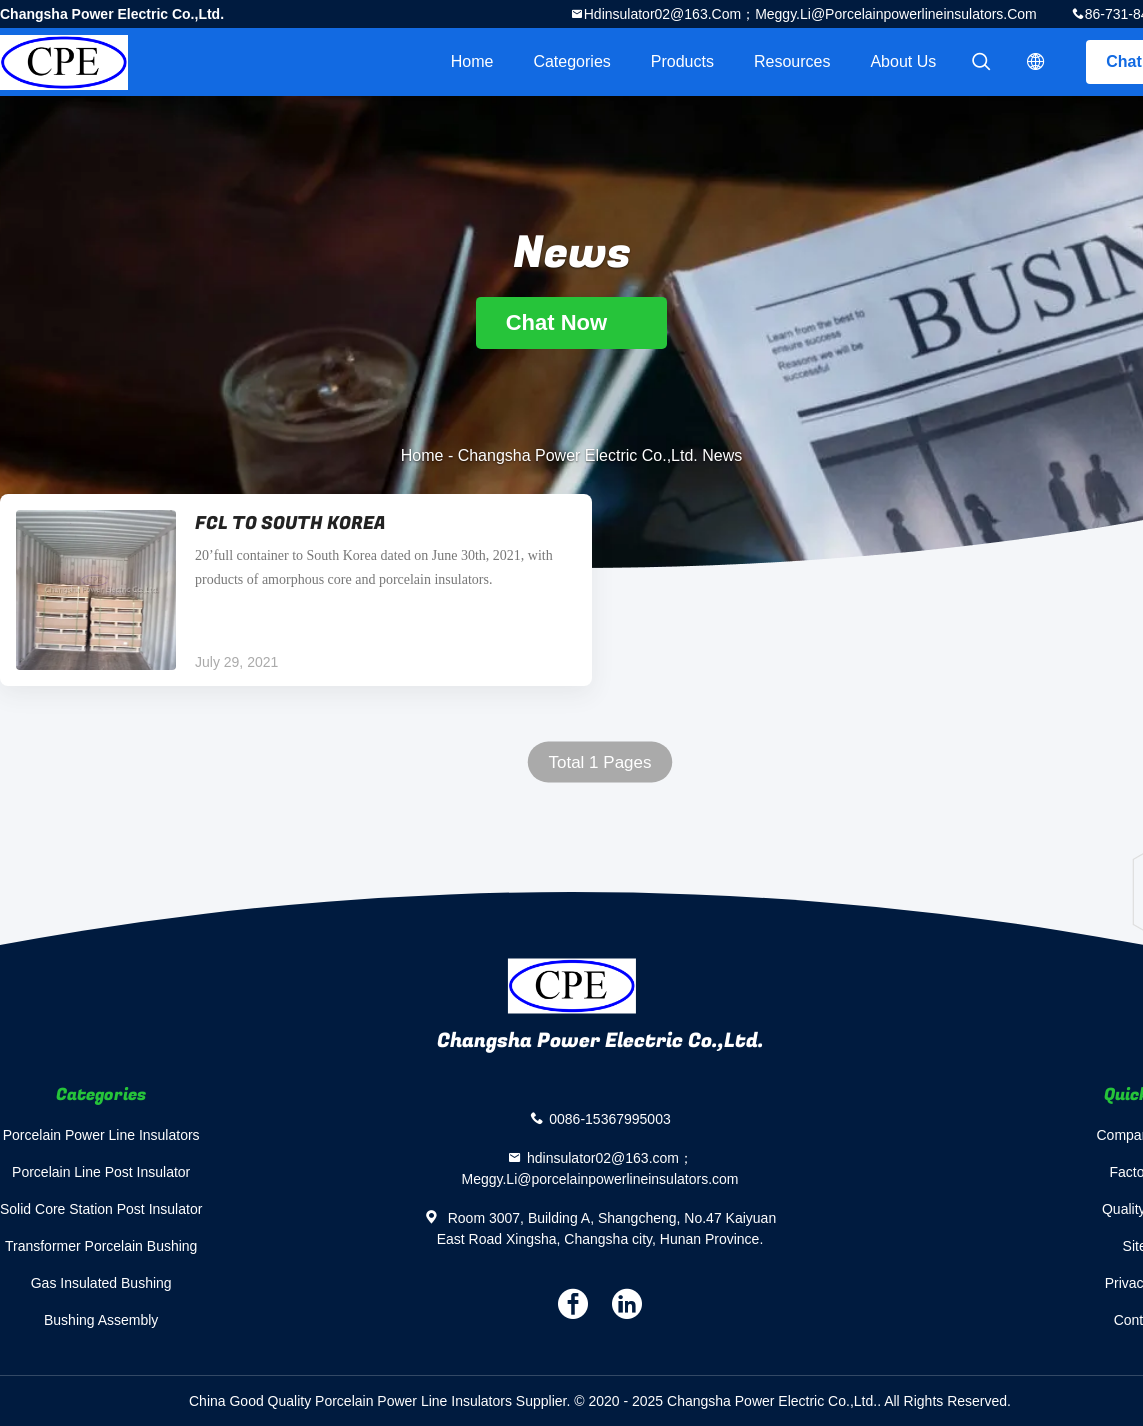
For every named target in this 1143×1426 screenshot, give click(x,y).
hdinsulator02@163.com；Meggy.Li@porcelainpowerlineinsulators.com (810, 14)
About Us (903, 61)
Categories (571, 61)
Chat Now (572, 322)
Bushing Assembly (101, 1320)
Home (472, 61)
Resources (792, 61)
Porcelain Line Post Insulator (101, 1172)
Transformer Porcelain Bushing (101, 1246)
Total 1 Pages (599, 762)
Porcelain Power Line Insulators (101, 1135)
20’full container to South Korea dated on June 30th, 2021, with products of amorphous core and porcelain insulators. (374, 567)
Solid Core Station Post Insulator (101, 1209)
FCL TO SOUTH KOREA (290, 523)
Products (682, 61)
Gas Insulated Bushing (101, 1283)
